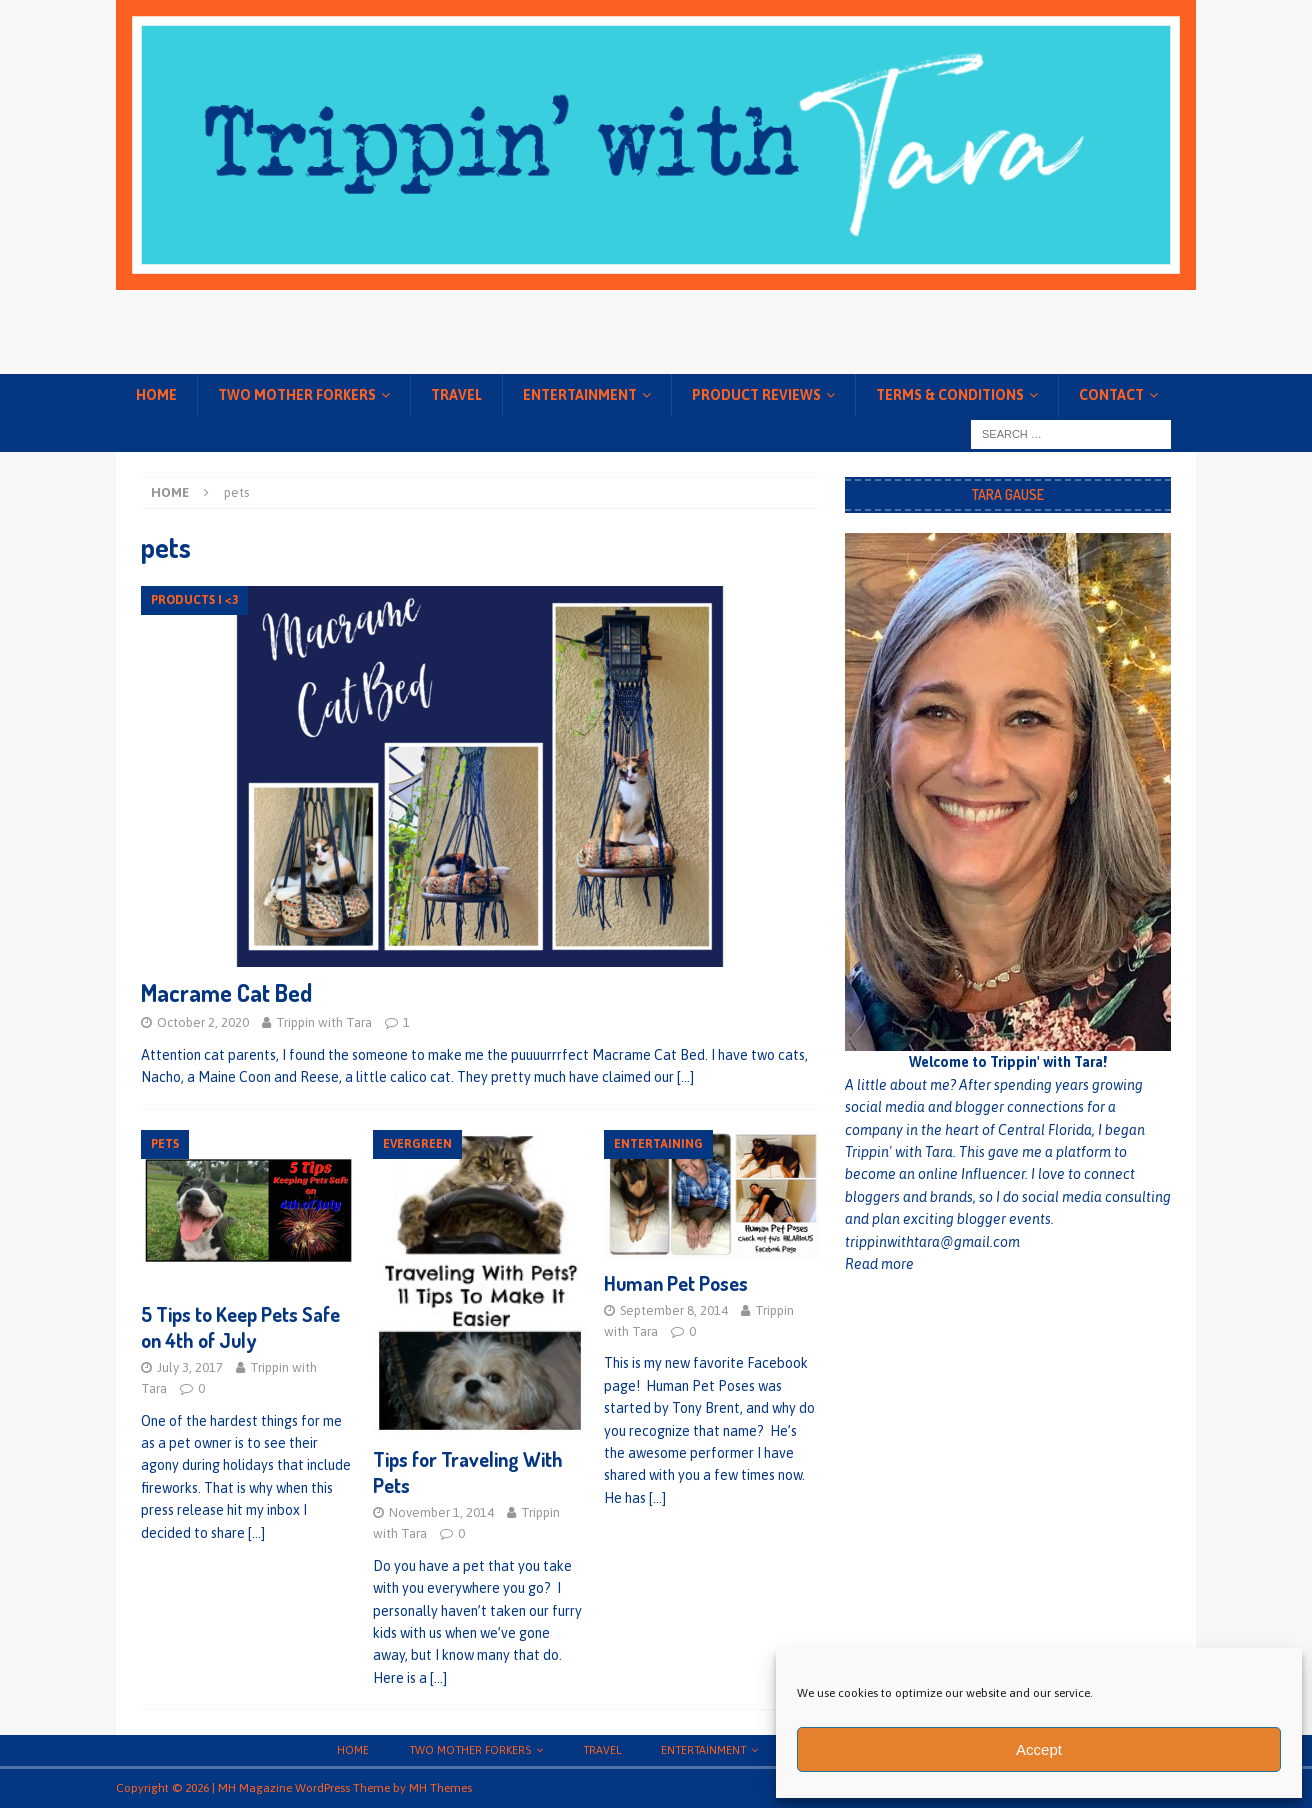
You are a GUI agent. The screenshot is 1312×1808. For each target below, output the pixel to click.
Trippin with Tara (324, 1022)
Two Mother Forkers (297, 395)
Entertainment (580, 395)
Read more (879, 1264)
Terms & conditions (950, 395)
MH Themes (440, 1788)
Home (156, 395)
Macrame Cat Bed (226, 992)
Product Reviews (756, 395)
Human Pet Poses (676, 1283)
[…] (685, 1077)
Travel (456, 395)
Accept (1039, 1749)
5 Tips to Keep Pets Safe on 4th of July (240, 1327)
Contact (1111, 395)
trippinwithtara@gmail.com (932, 1242)
